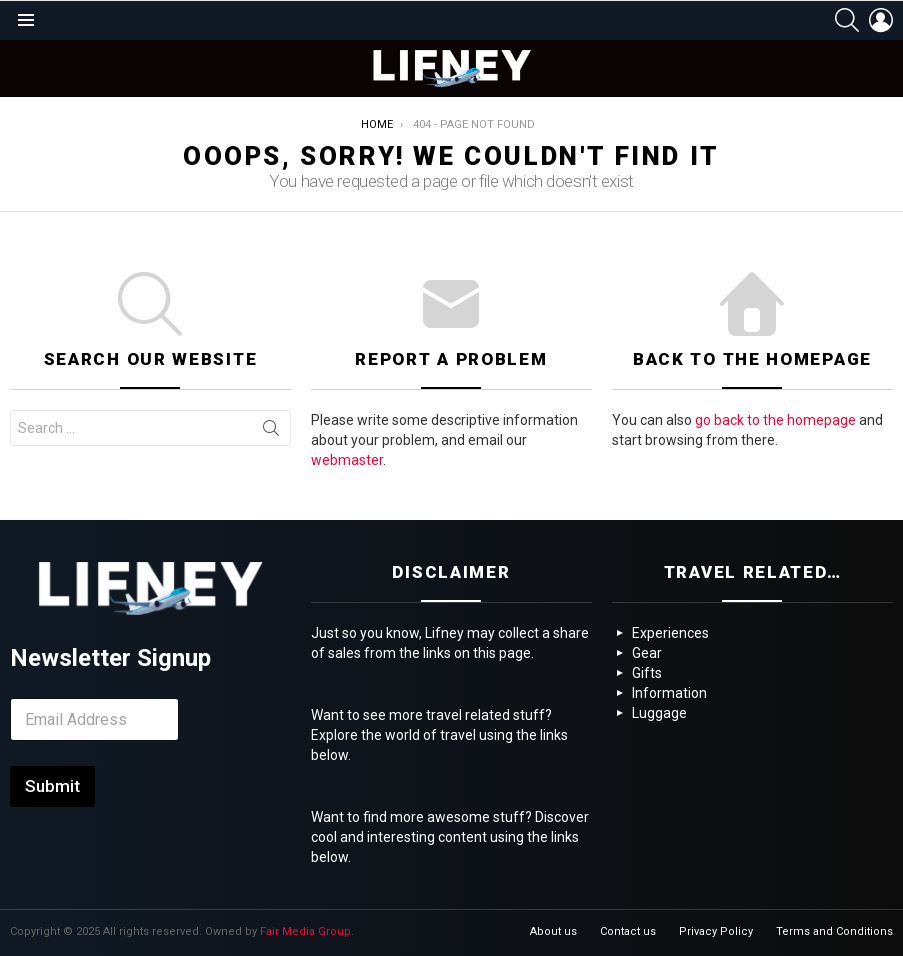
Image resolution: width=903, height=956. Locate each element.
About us (553, 931)
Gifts (647, 673)
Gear (647, 653)
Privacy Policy (716, 931)
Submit (52, 786)
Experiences (670, 633)
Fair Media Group (305, 931)
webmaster (347, 460)
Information (669, 693)
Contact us (628, 931)
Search (271, 432)
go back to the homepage (775, 420)
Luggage (659, 713)
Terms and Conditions (834, 931)
